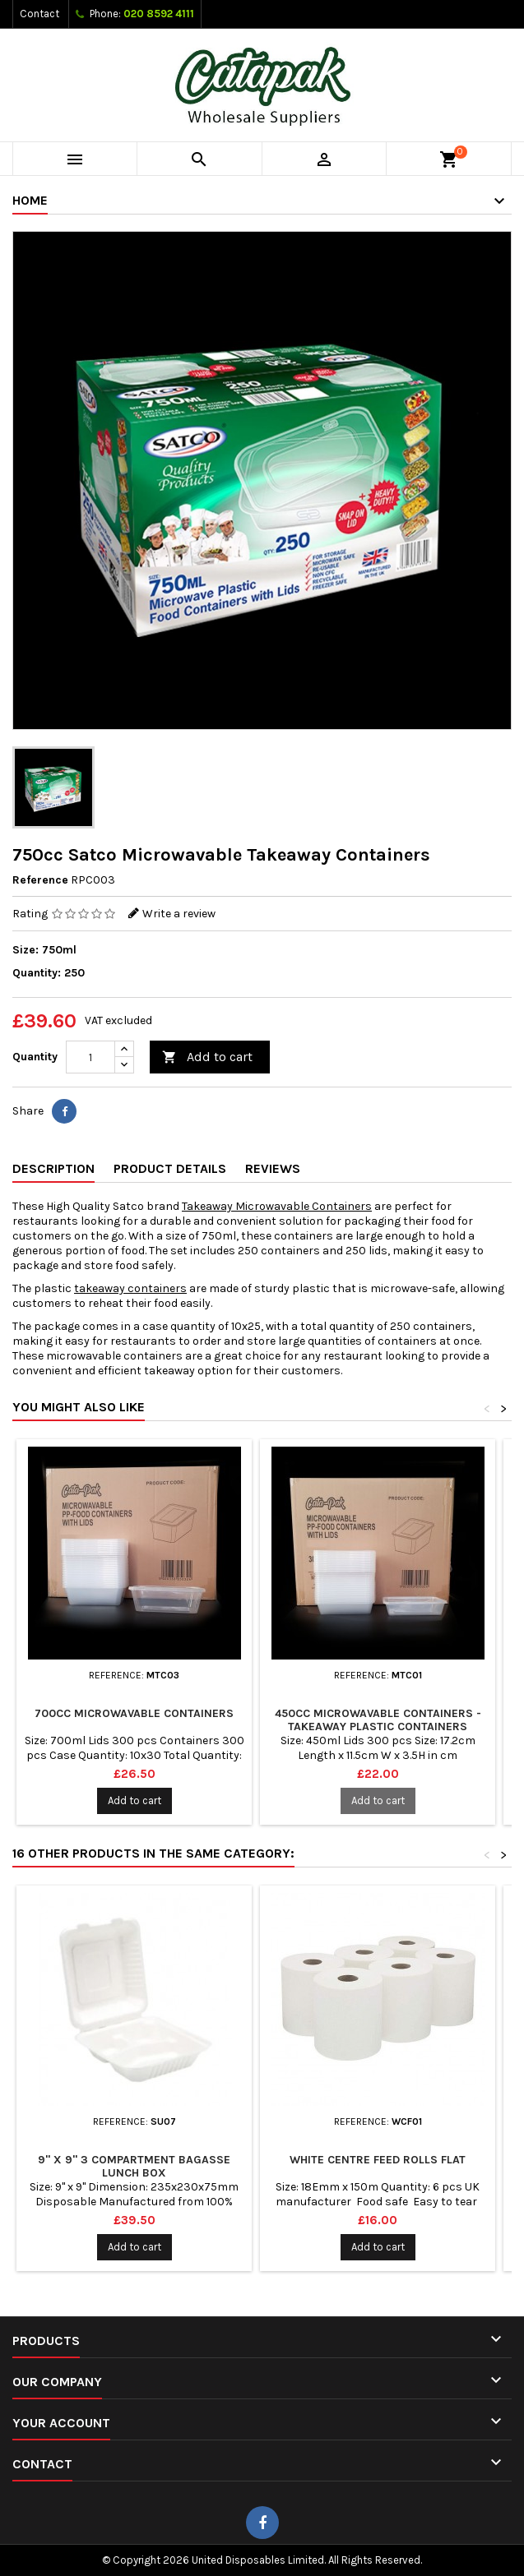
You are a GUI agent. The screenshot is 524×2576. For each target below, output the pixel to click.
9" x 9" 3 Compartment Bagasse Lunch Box (134, 2166)
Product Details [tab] (170, 1168)
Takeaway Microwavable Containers (277, 1206)
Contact (39, 13)
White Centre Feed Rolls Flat (378, 2160)
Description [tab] (53, 1168)
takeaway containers (130, 1288)
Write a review (179, 914)
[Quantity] (90, 1057)
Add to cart (207, 1057)
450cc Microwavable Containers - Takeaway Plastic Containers (378, 1719)
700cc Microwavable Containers (134, 1713)
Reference (40, 880)
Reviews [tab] (272, 1168)
